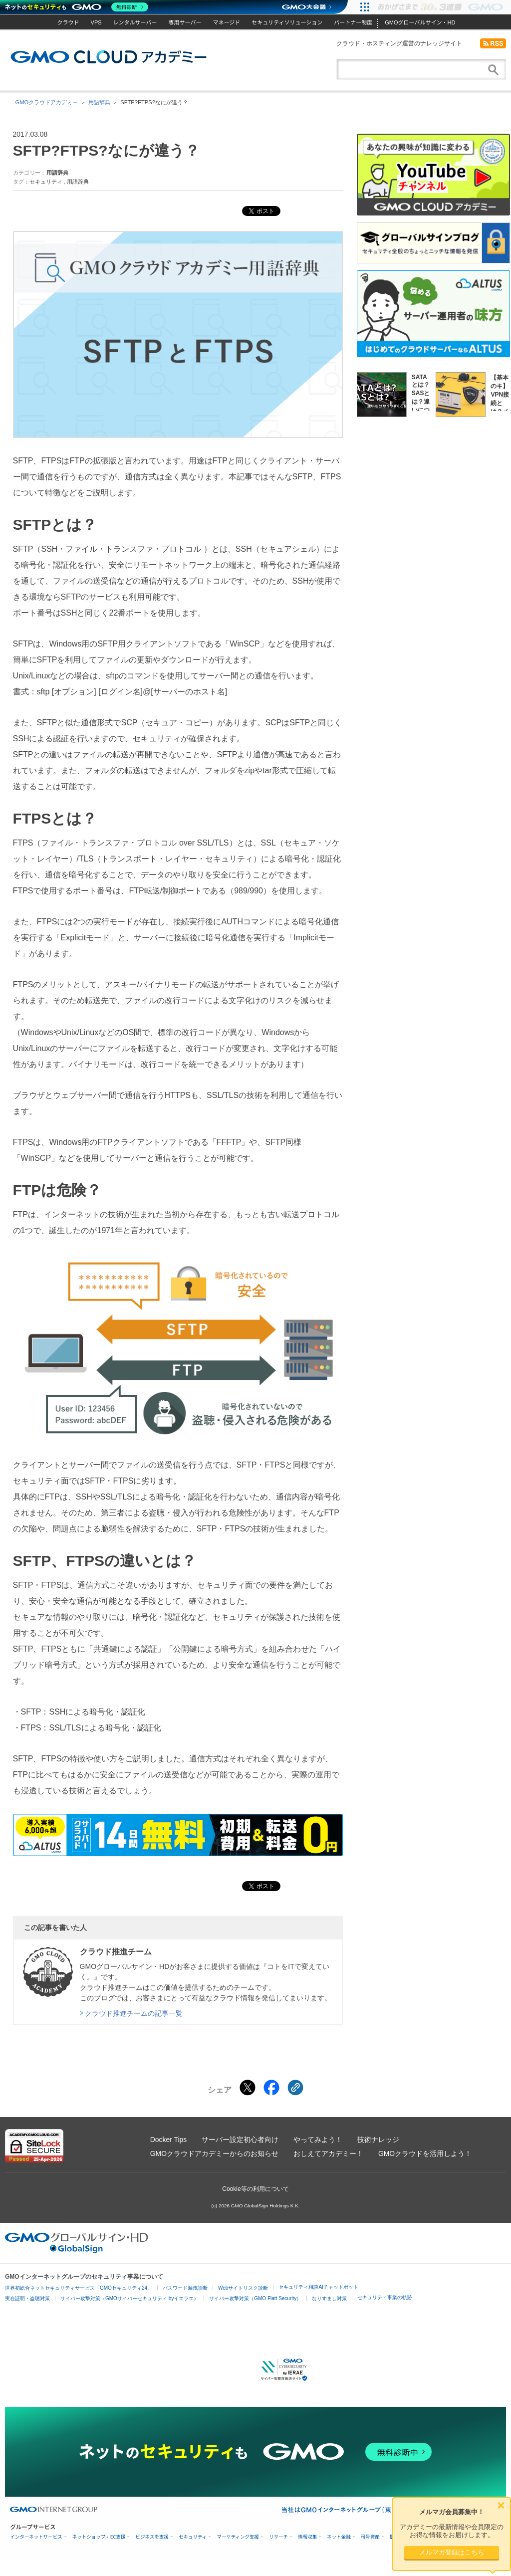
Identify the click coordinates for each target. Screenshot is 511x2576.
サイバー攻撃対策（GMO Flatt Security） (255, 2298)
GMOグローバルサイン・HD (420, 22)
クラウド (68, 22)
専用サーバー (185, 22)
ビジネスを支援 (152, 2537)
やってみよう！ (317, 2140)
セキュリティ (45, 182)
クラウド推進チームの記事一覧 (134, 2013)
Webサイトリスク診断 (243, 2288)
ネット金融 (339, 2537)
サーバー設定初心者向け (240, 2140)
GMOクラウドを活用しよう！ (425, 2153)
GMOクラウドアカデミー (108, 57)
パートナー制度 (353, 22)
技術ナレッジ (378, 2140)
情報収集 (307, 2537)
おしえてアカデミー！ (328, 2153)
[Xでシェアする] (248, 2088)
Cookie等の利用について (255, 2188)
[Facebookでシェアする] (271, 2088)
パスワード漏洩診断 (185, 2288)
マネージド (226, 22)
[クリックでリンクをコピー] (295, 2088)
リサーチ (278, 2537)
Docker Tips (168, 2140)
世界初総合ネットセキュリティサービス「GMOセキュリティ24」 (78, 2288)
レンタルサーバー (135, 22)
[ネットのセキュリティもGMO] (76, 7)
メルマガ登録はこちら (451, 2552)
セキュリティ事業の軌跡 (384, 2297)
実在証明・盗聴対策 (27, 2298)
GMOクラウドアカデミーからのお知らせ (214, 2153)
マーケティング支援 (238, 2537)
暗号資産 (370, 2537)
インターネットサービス (36, 2537)
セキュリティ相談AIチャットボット (318, 2287)
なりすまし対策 (329, 2298)
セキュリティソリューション (287, 22)
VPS (96, 22)
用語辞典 (99, 102)
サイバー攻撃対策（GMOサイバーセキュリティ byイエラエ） (129, 2298)
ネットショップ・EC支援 (99, 2537)
